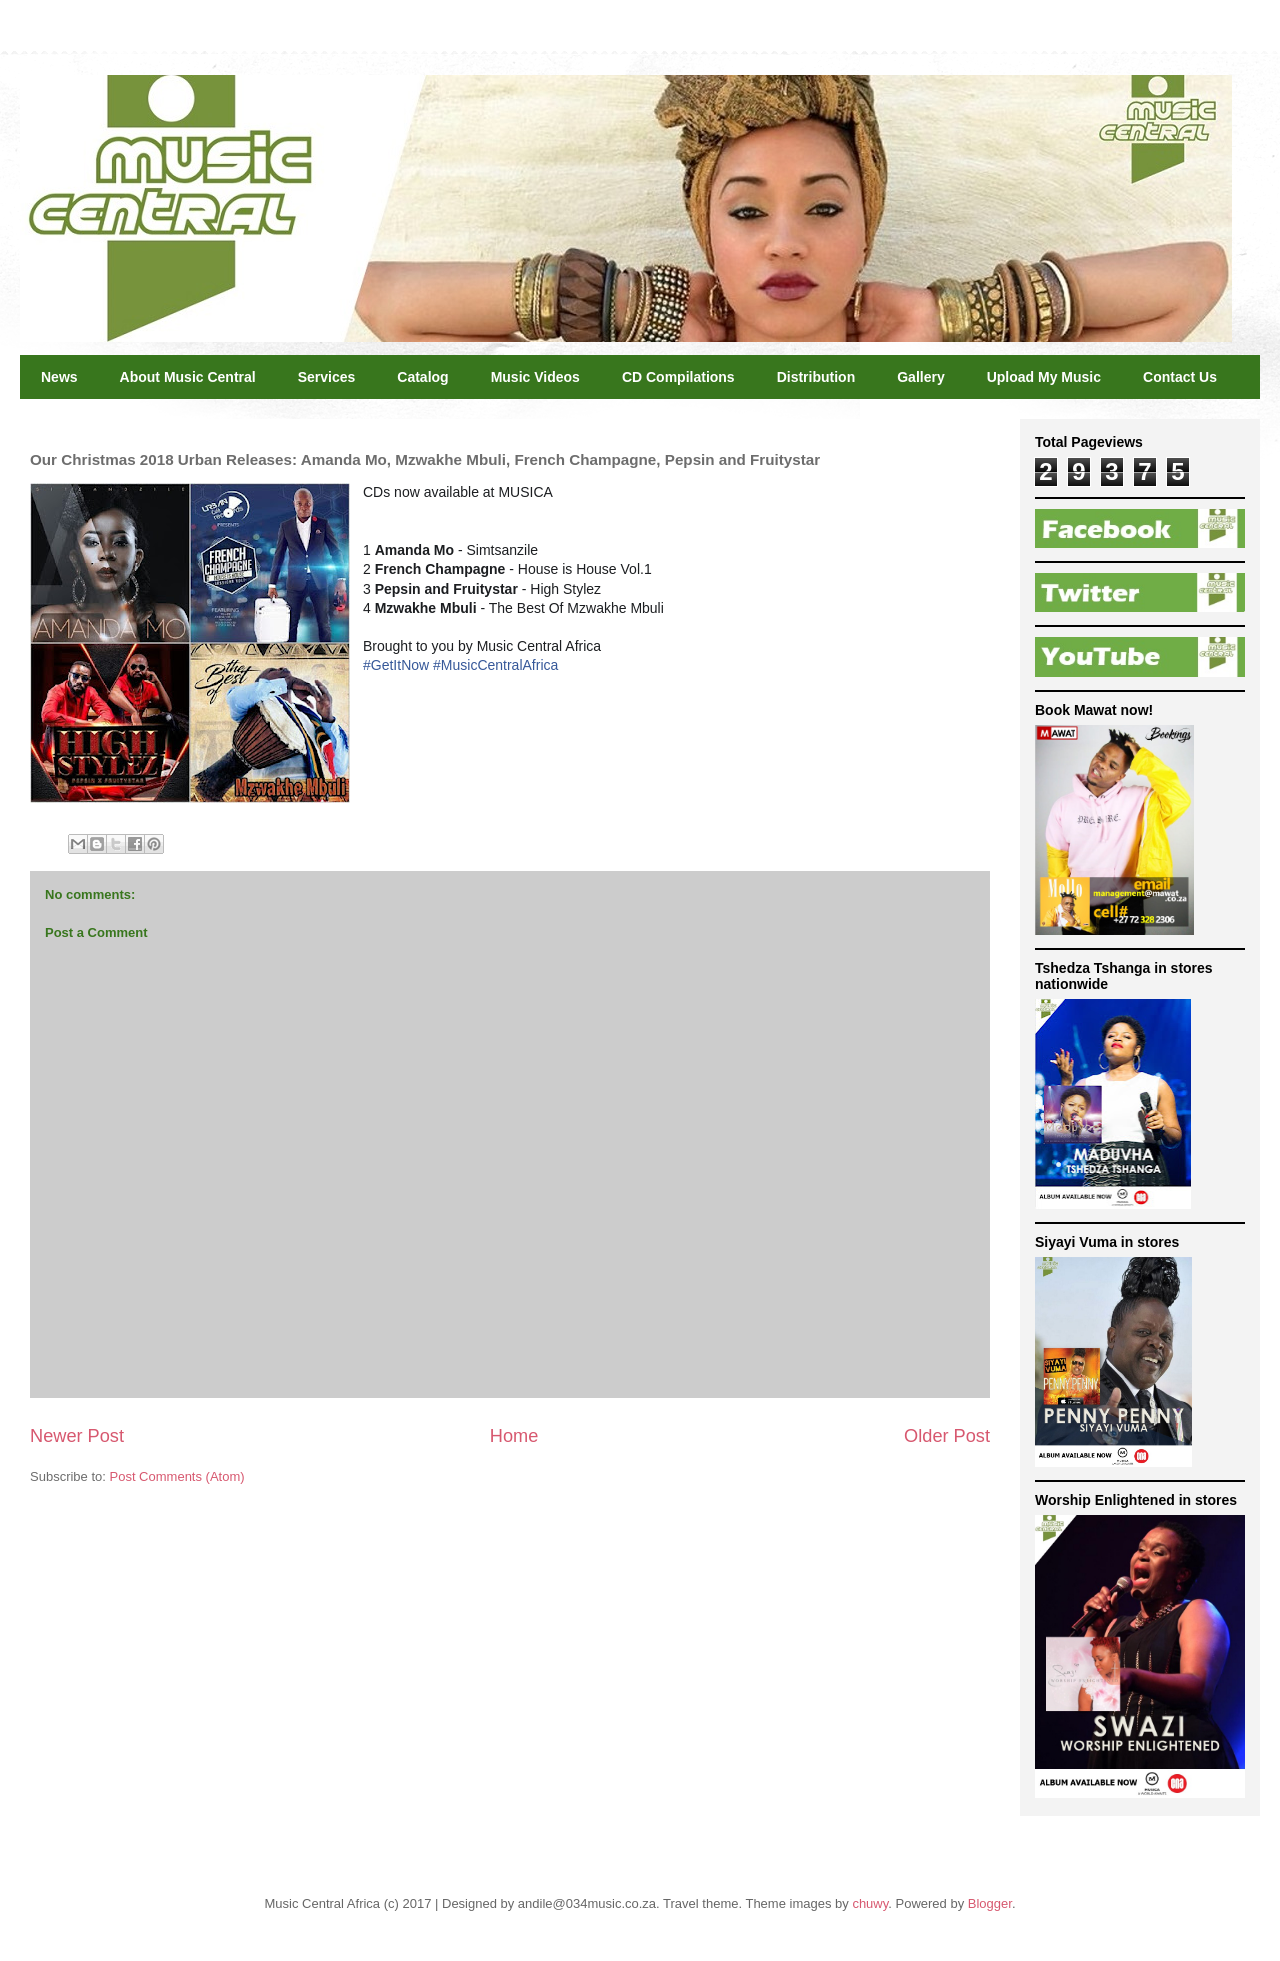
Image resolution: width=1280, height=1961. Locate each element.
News (59, 377)
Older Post (947, 1436)
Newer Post (77, 1436)
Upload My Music (1044, 377)
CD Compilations (678, 377)
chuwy (870, 1903)
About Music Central (188, 377)
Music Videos (535, 377)
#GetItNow (396, 665)
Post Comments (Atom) (177, 1476)
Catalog (422, 377)
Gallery (920, 377)
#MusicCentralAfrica (495, 665)
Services (327, 377)
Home (514, 1436)
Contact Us (1180, 377)
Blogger (990, 1903)
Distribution (816, 377)
